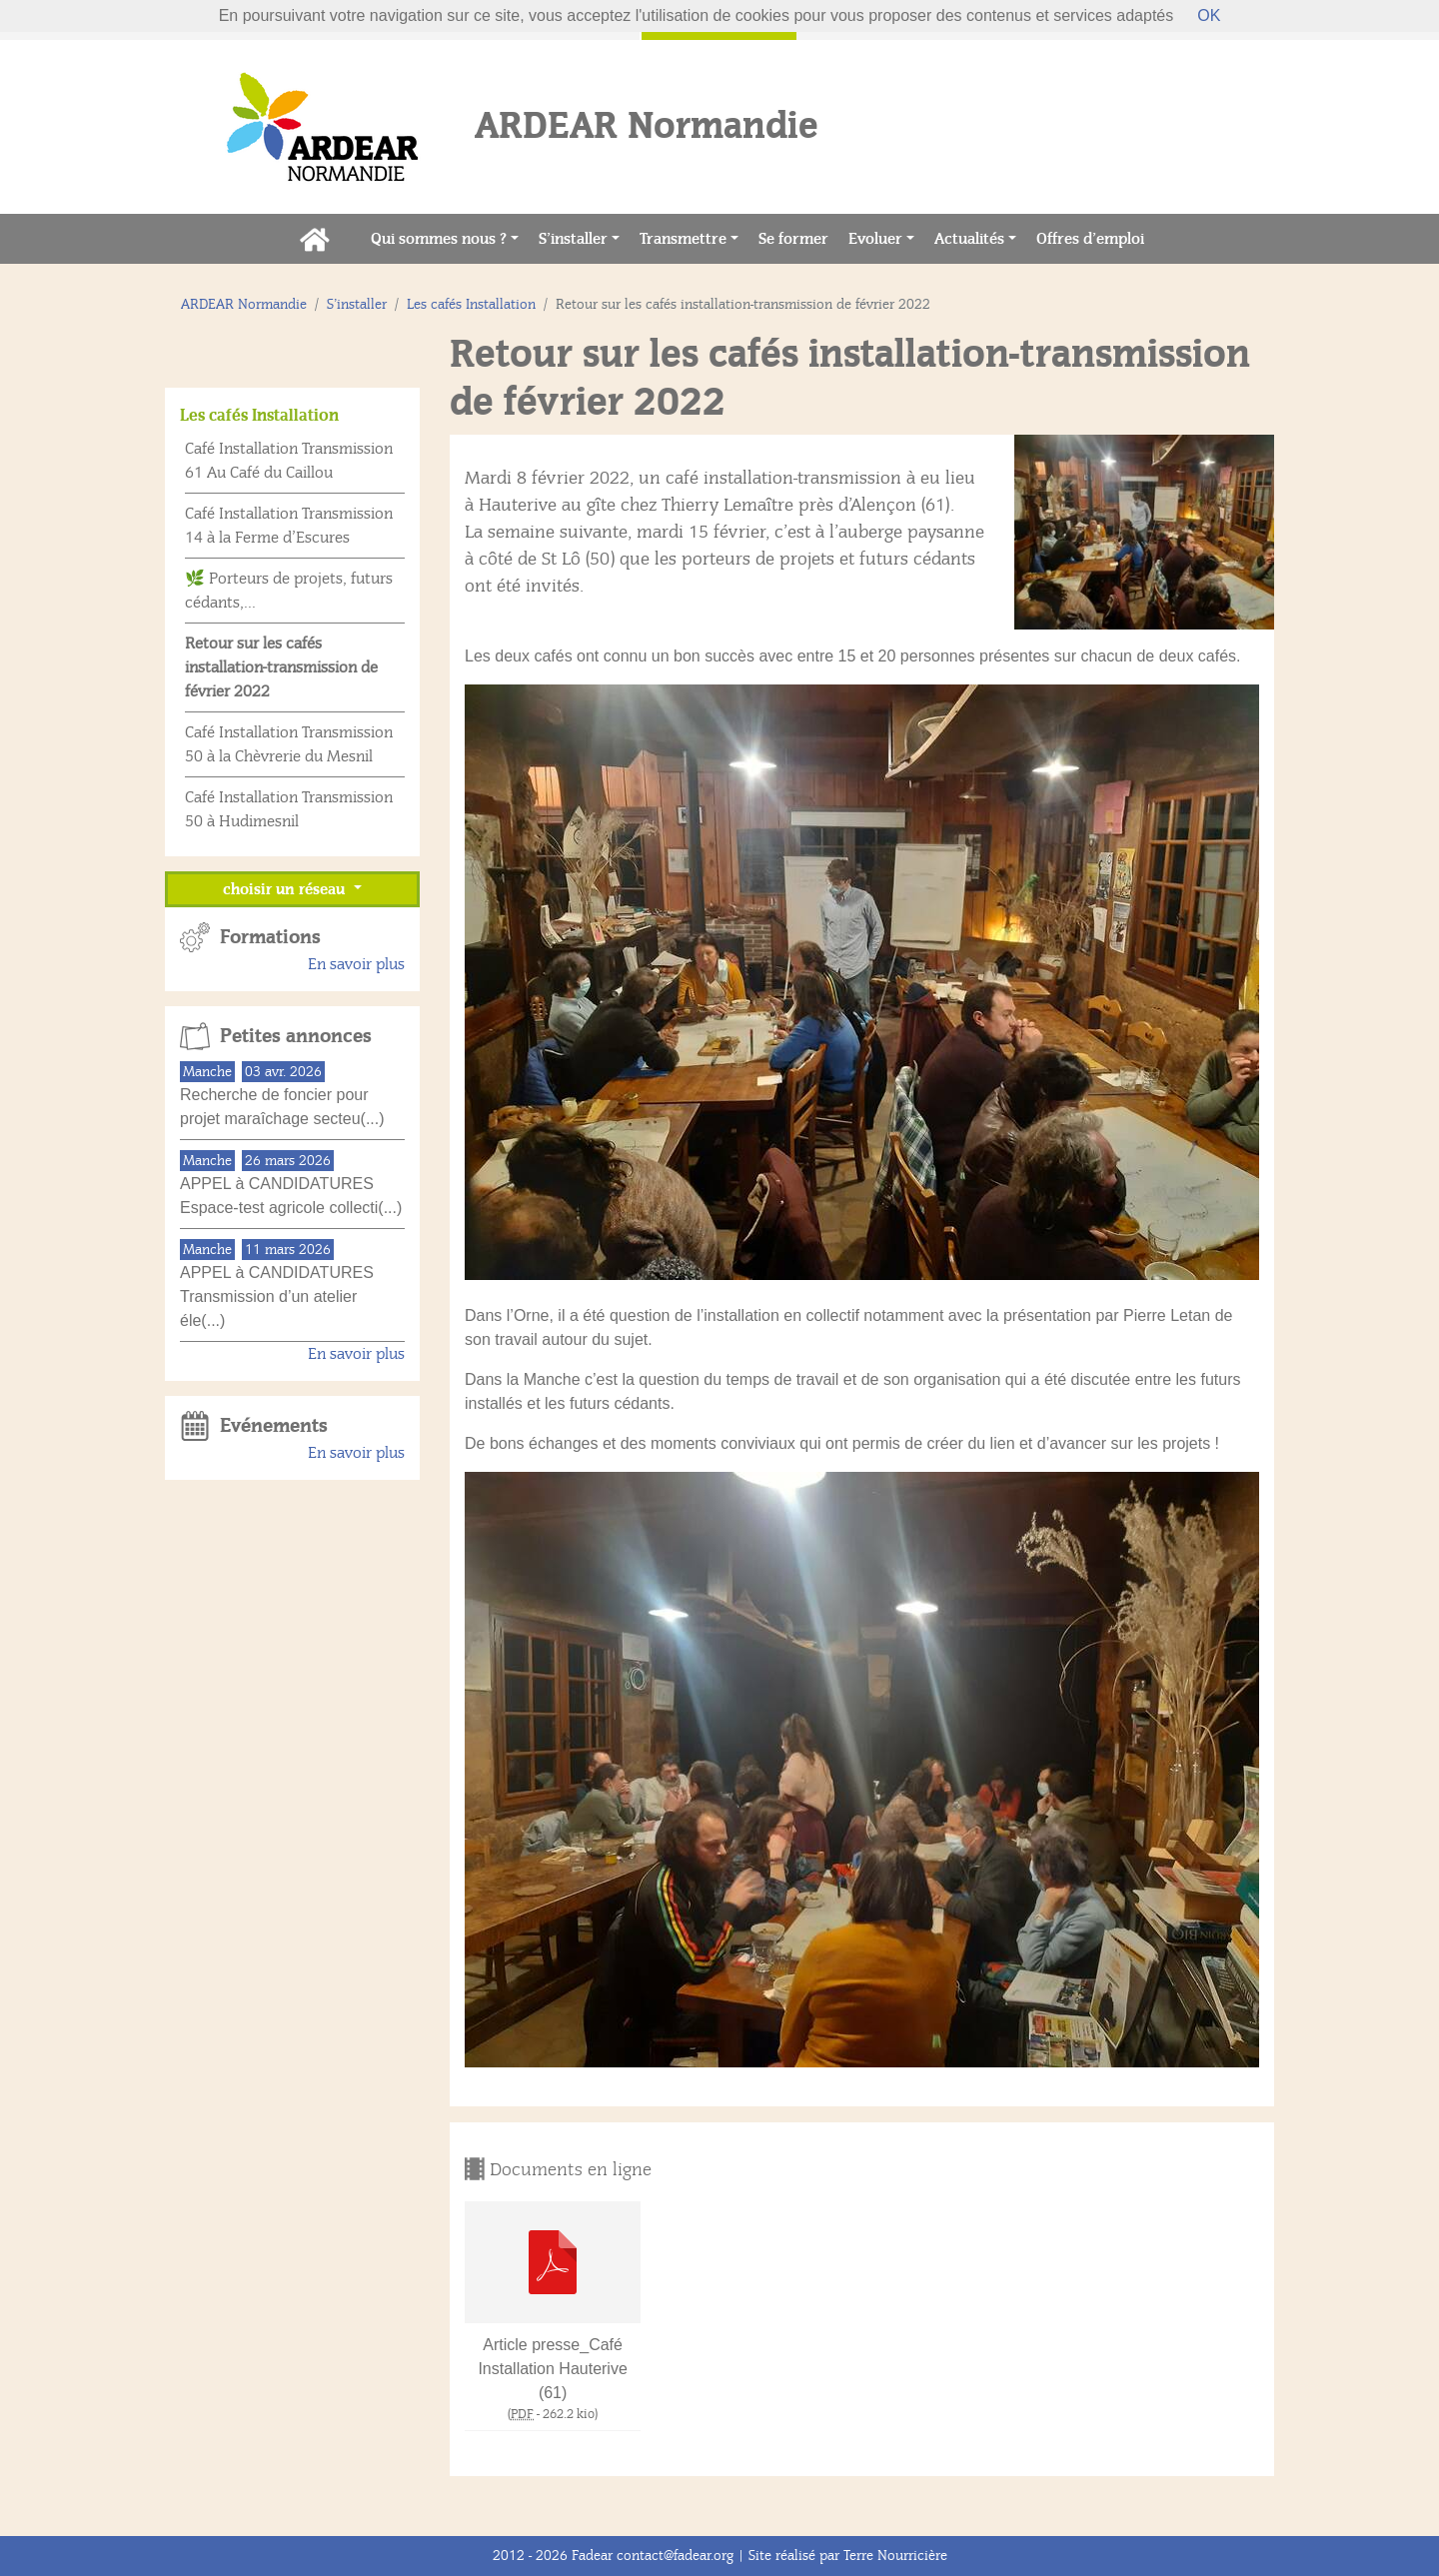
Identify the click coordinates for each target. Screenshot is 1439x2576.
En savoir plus (356, 964)
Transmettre (683, 239)
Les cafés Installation (471, 304)
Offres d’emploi (1095, 237)
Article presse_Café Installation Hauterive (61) (552, 2368)
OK (1208, 15)
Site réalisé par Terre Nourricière (847, 2555)
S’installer (573, 239)
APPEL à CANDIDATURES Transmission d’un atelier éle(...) (277, 1296)
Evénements (274, 1426)
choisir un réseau (286, 889)
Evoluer (875, 239)
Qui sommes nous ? (439, 239)
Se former (798, 237)
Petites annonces (296, 1036)
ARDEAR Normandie (244, 304)
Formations (270, 937)
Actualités (969, 239)
